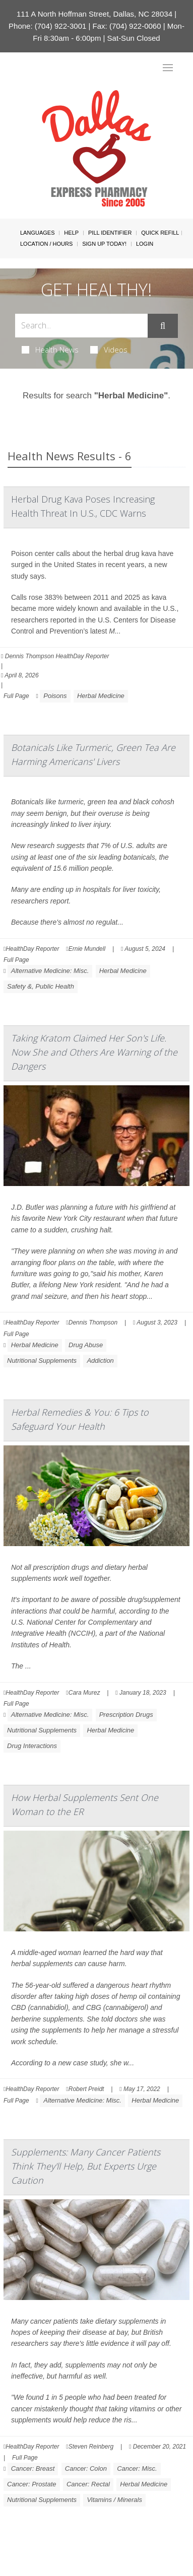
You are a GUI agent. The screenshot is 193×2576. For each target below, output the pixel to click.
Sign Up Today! (104, 244)
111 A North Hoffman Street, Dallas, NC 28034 (94, 14)
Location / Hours (46, 244)
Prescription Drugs (126, 1714)
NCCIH (82, 1633)
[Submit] (163, 326)
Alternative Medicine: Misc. (50, 970)
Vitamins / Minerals (114, 2499)
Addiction (100, 1360)
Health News (50, 349)
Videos (108, 349)
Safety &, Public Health (40, 986)
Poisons (55, 696)
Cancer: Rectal (88, 2484)
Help (71, 233)
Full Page (16, 696)
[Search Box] (81, 325)
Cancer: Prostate (31, 2484)
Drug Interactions (32, 1746)
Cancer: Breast (33, 2468)
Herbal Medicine (100, 696)
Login (144, 244)
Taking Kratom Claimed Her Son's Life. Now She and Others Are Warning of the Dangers (94, 1052)
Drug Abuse (86, 1345)
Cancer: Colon (86, 2468)
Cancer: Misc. (137, 2468)
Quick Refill (160, 233)
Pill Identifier (110, 233)
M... (114, 631)
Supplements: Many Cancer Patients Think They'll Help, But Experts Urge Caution (85, 2166)
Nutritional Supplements (42, 1360)
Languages (37, 233)
